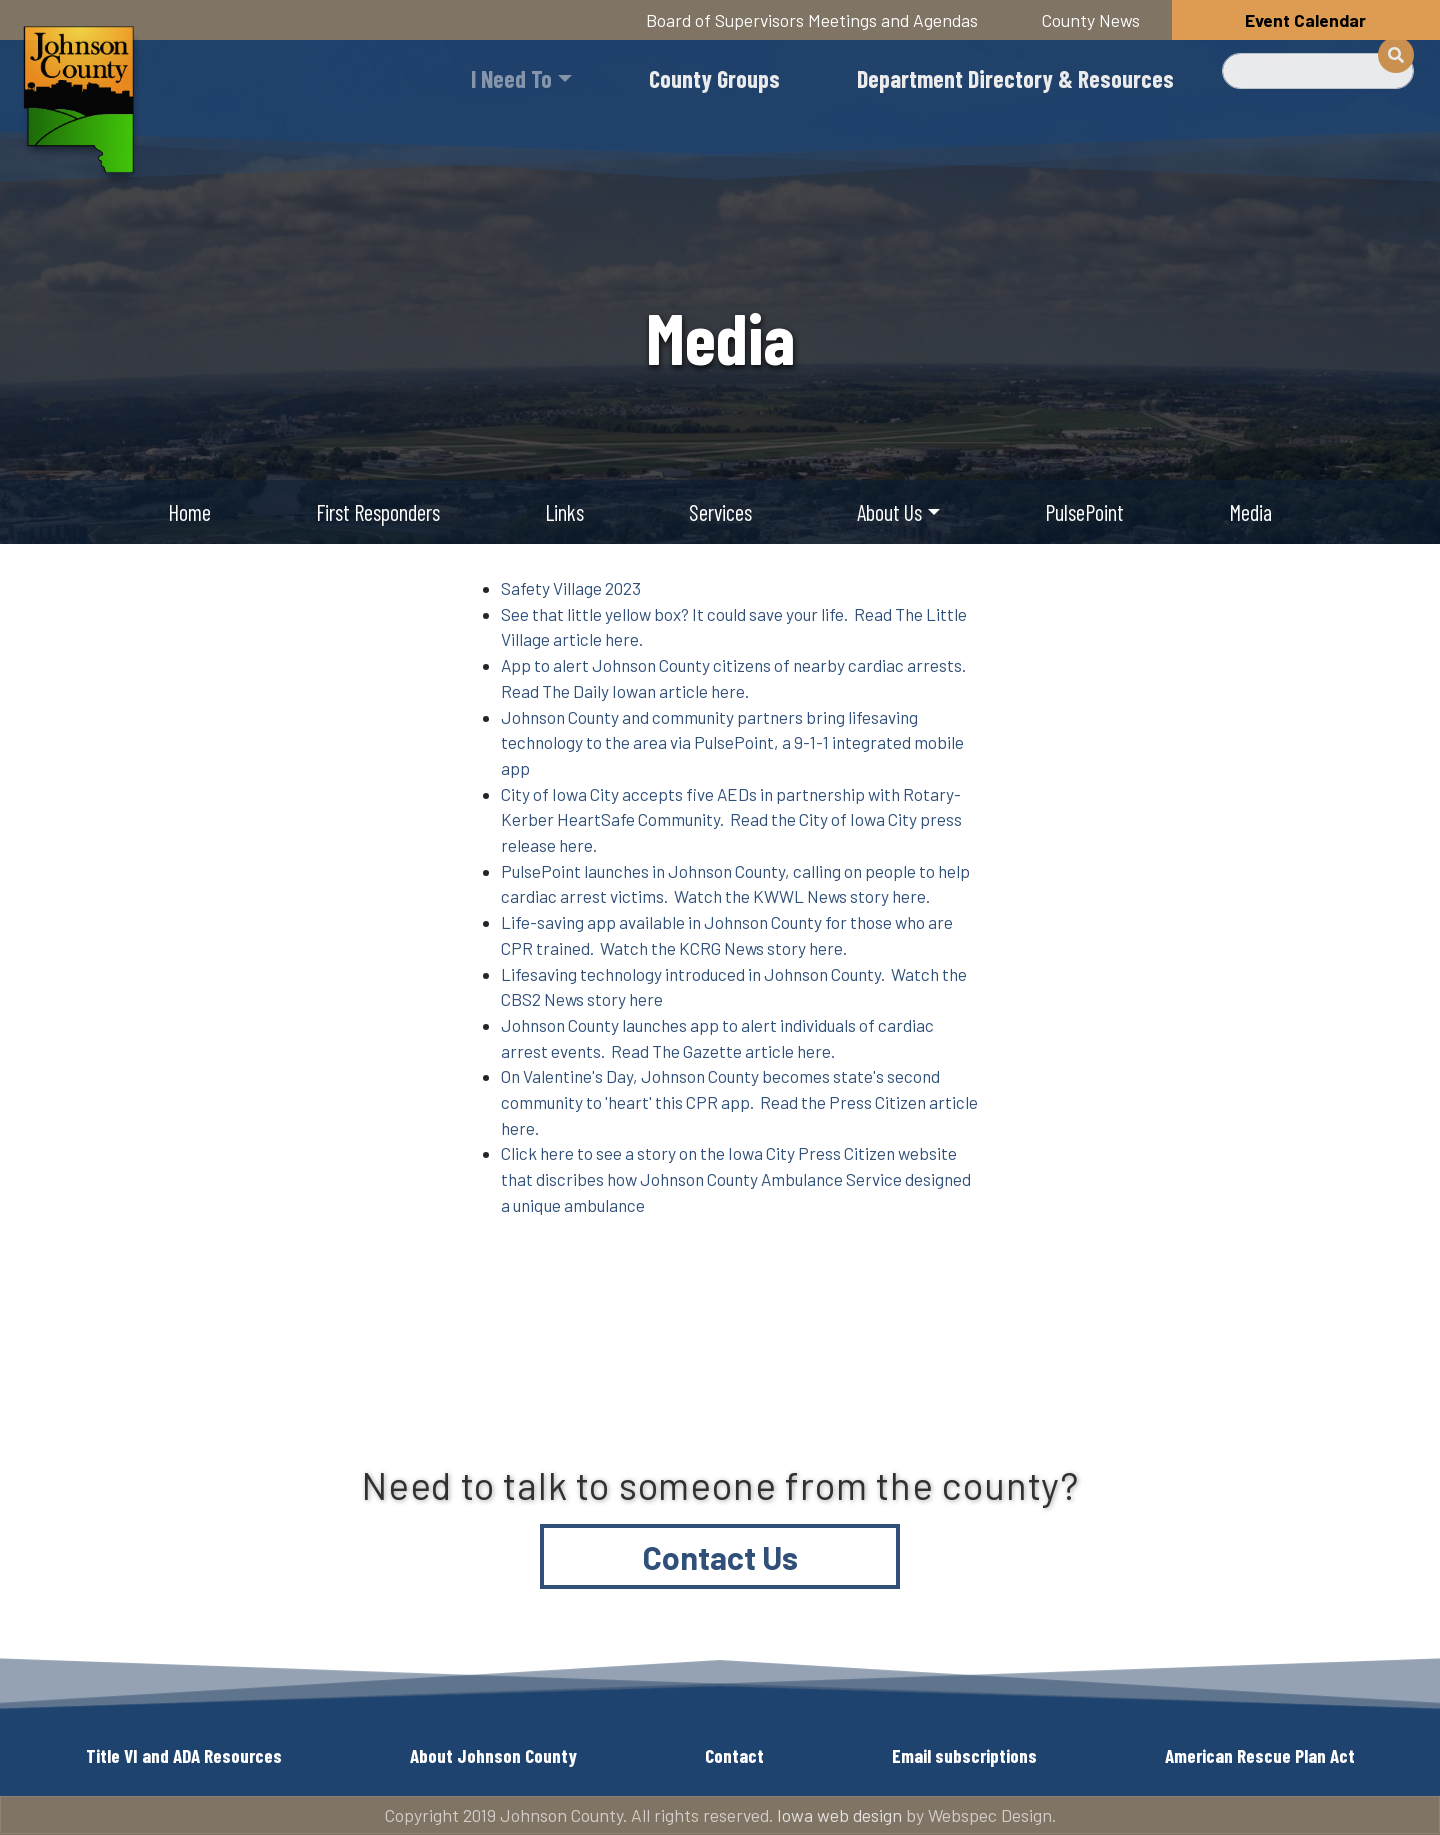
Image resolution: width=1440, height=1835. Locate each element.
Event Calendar (1305, 20)
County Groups (714, 78)
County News (1091, 20)
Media (1250, 512)
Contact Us (720, 1557)
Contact (734, 1755)
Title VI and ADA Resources (184, 1755)
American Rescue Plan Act (1260, 1755)
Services (720, 512)
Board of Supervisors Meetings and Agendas (812, 20)
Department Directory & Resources (1015, 78)
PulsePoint (1084, 512)
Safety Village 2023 (571, 588)
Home (189, 512)
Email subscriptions (964, 1755)
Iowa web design (839, 1815)
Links (564, 512)
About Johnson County (493, 1755)
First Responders (378, 512)
